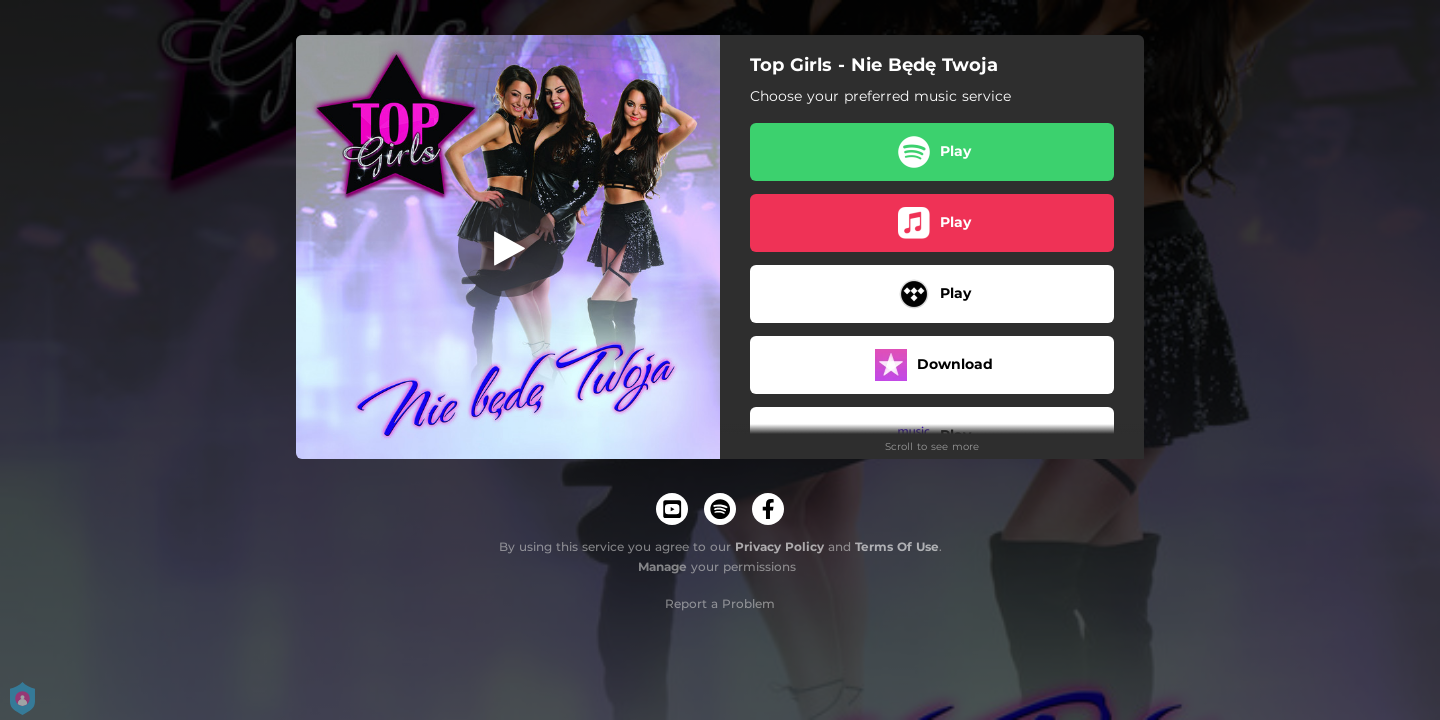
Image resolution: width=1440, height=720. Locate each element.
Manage (662, 566)
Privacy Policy (779, 546)
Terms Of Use (897, 546)
